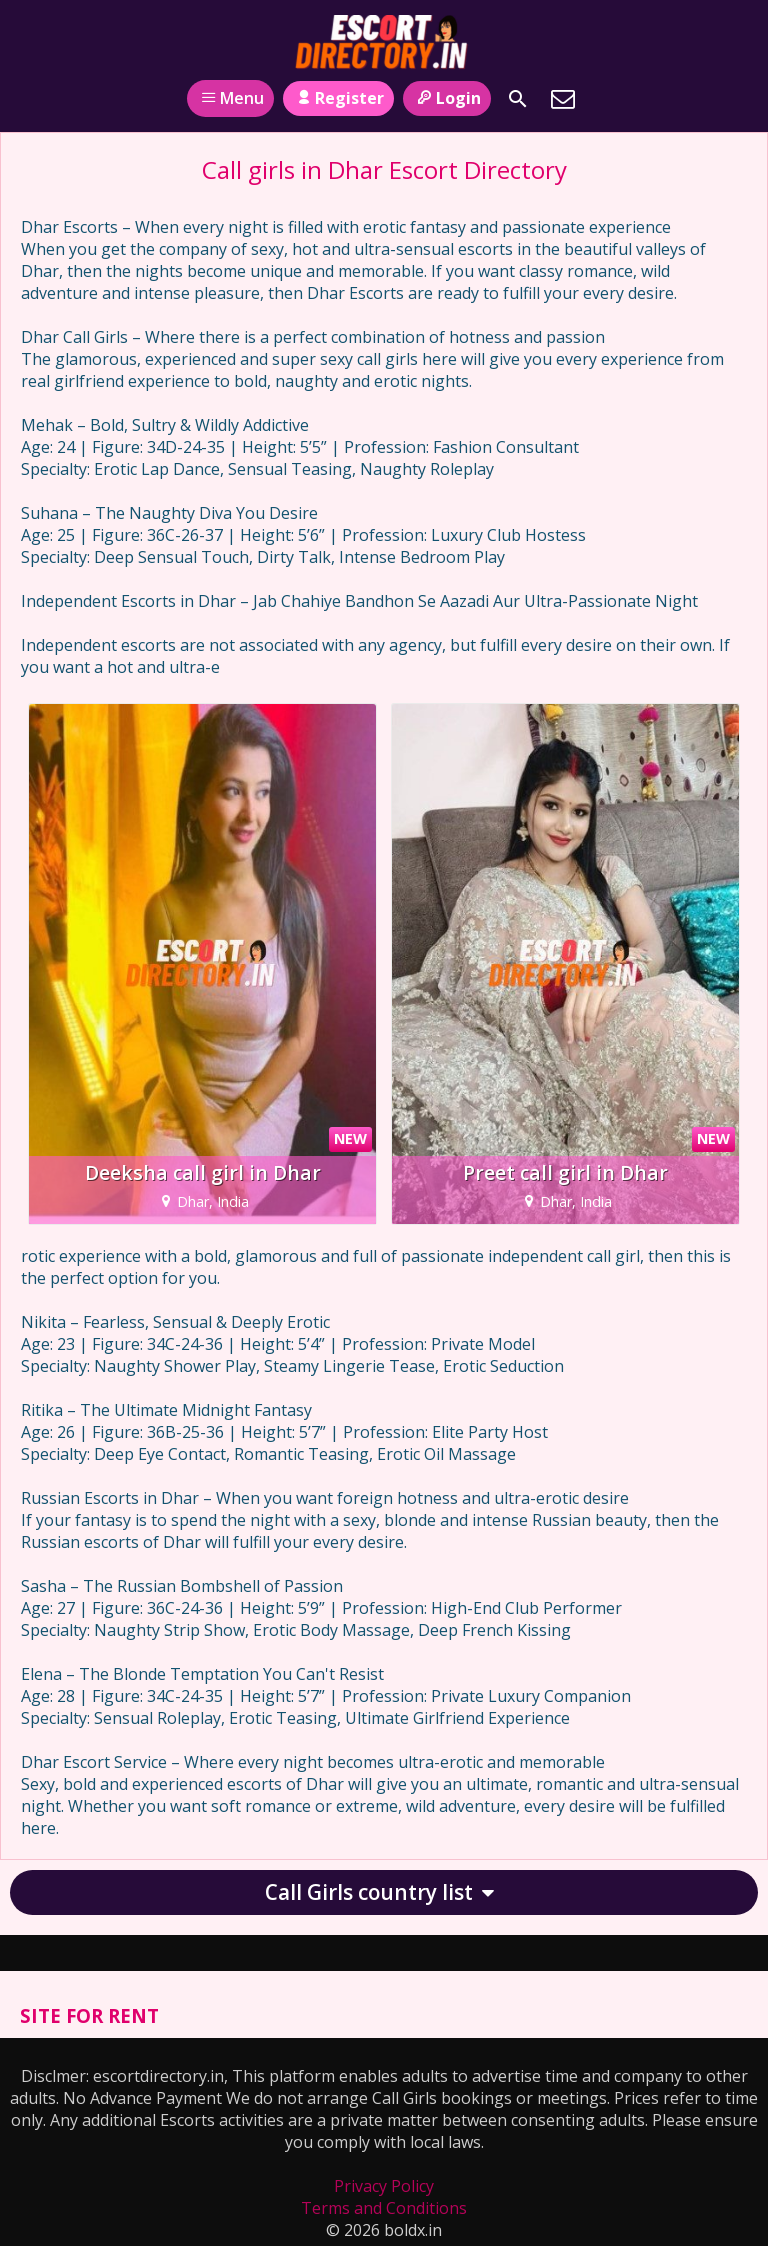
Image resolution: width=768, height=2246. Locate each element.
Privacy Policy (384, 2186)
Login (446, 98)
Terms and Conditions (384, 2208)
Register (338, 98)
